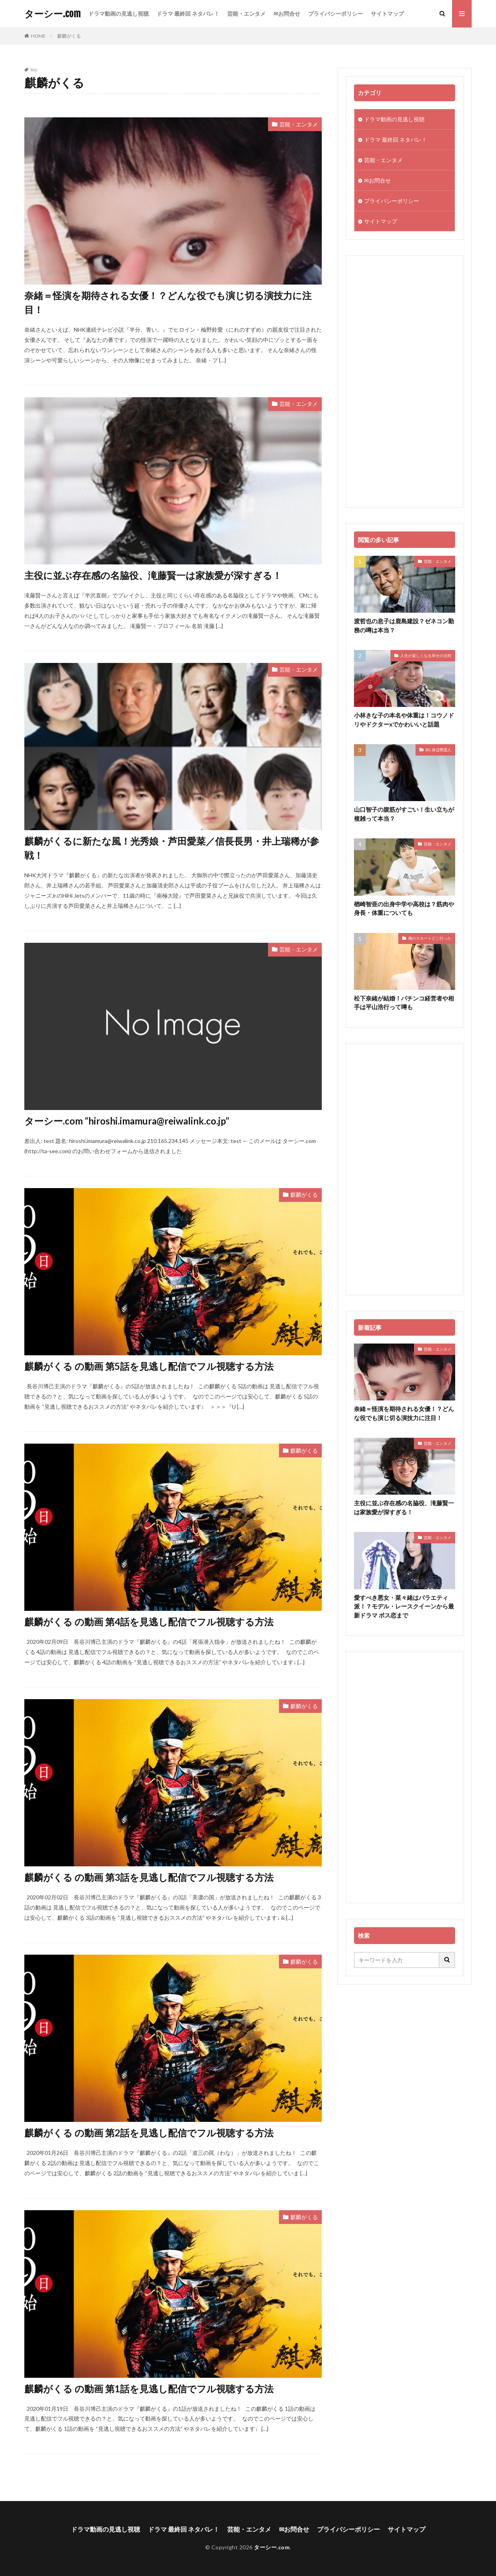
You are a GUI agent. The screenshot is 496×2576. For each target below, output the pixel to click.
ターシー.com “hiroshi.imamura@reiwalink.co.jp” (126, 1120)
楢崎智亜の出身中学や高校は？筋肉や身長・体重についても (404, 908)
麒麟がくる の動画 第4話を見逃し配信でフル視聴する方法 (149, 1621)
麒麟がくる (69, 36)
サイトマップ (387, 13)
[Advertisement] (404, 381)
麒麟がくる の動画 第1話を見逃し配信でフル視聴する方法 (149, 2388)
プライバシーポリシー (335, 13)
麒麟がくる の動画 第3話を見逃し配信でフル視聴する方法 (149, 1877)
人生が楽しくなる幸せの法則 (425, 655)
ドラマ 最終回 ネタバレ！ (188, 13)
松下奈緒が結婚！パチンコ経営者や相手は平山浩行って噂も (404, 1003)
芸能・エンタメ (246, 13)
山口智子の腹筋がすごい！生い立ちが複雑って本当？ (404, 814)
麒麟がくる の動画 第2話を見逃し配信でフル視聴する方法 (149, 2132)
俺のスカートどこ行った (429, 938)
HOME (38, 36)
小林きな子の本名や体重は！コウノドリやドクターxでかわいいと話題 (404, 720)
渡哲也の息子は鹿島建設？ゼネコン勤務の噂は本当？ (404, 625)
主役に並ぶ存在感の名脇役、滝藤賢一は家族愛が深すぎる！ (153, 575)
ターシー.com (52, 13)
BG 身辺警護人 (438, 749)
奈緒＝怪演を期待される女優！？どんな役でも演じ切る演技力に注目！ (168, 302)
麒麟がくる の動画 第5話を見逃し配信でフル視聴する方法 (149, 1366)
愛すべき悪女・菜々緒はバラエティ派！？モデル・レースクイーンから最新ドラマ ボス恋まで (404, 1606)
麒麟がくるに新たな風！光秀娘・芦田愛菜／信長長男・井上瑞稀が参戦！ (171, 848)
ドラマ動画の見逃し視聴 (118, 13)
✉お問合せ (287, 13)
